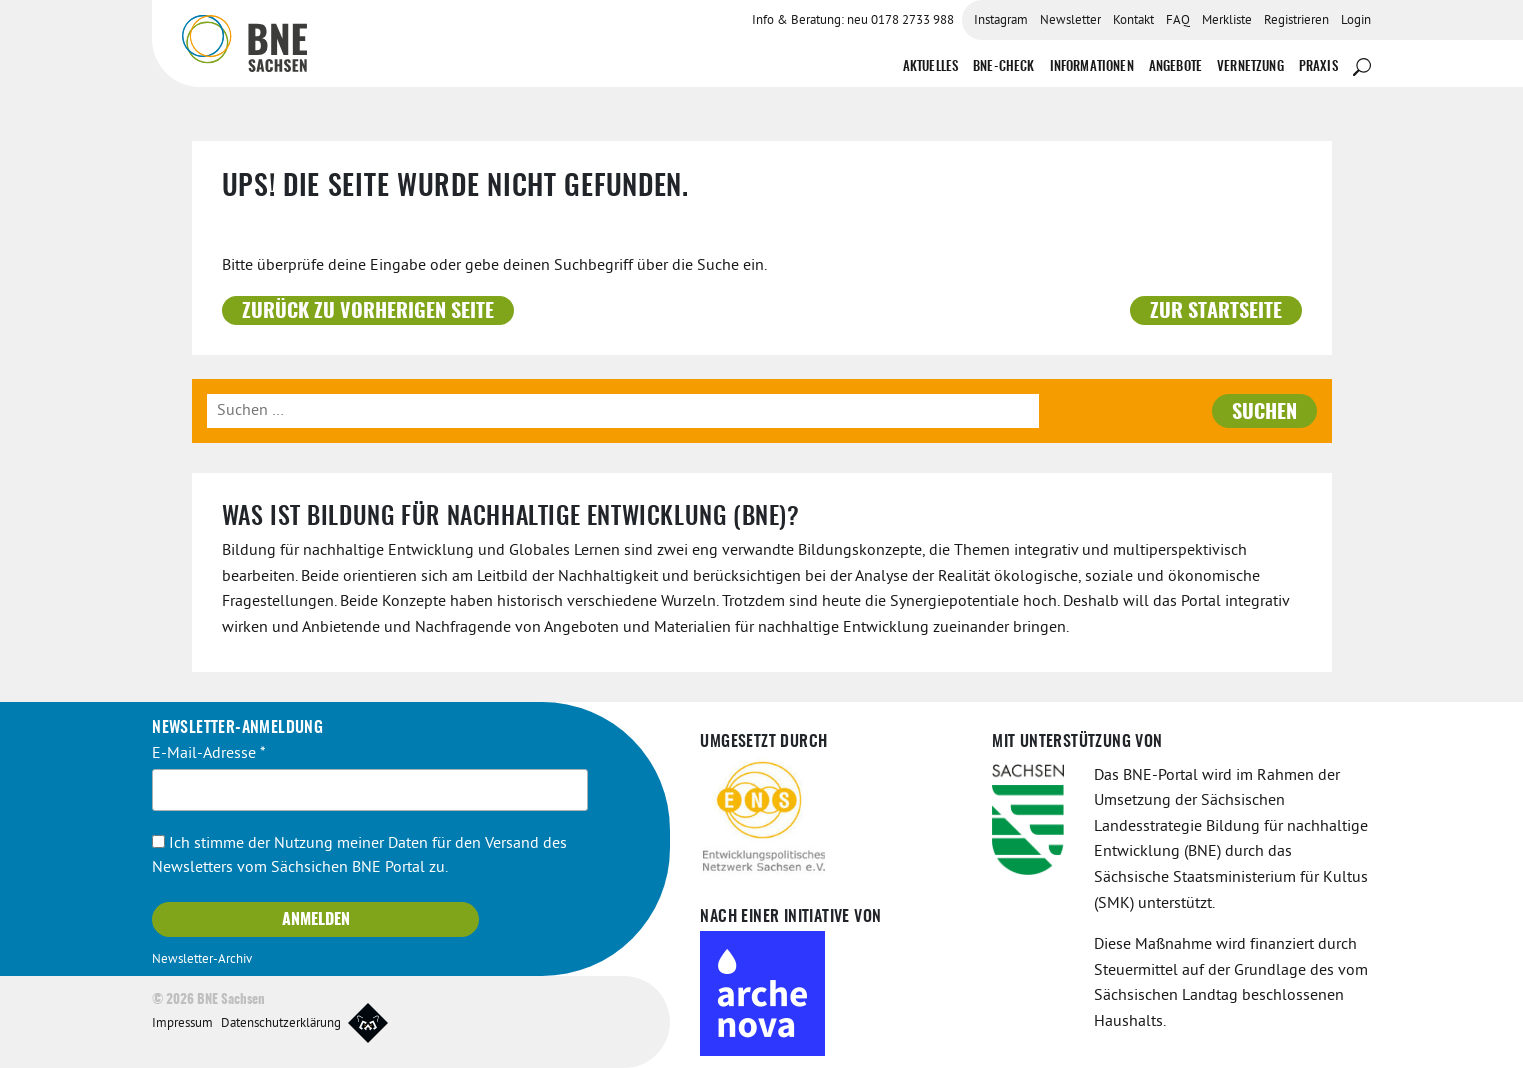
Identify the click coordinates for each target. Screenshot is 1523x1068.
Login (1356, 21)
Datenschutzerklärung (281, 1024)
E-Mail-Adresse (209, 754)
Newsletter (1070, 21)
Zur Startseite (1216, 312)
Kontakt (1133, 21)
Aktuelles (930, 67)
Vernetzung (1250, 67)
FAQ (1178, 21)
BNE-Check (1003, 67)
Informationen (1092, 67)
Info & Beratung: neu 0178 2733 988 (853, 21)
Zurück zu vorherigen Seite (368, 312)
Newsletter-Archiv (202, 960)
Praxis (1318, 67)
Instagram (1001, 21)
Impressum (182, 1024)
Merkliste (1227, 21)
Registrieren (1296, 21)
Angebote (1175, 67)
